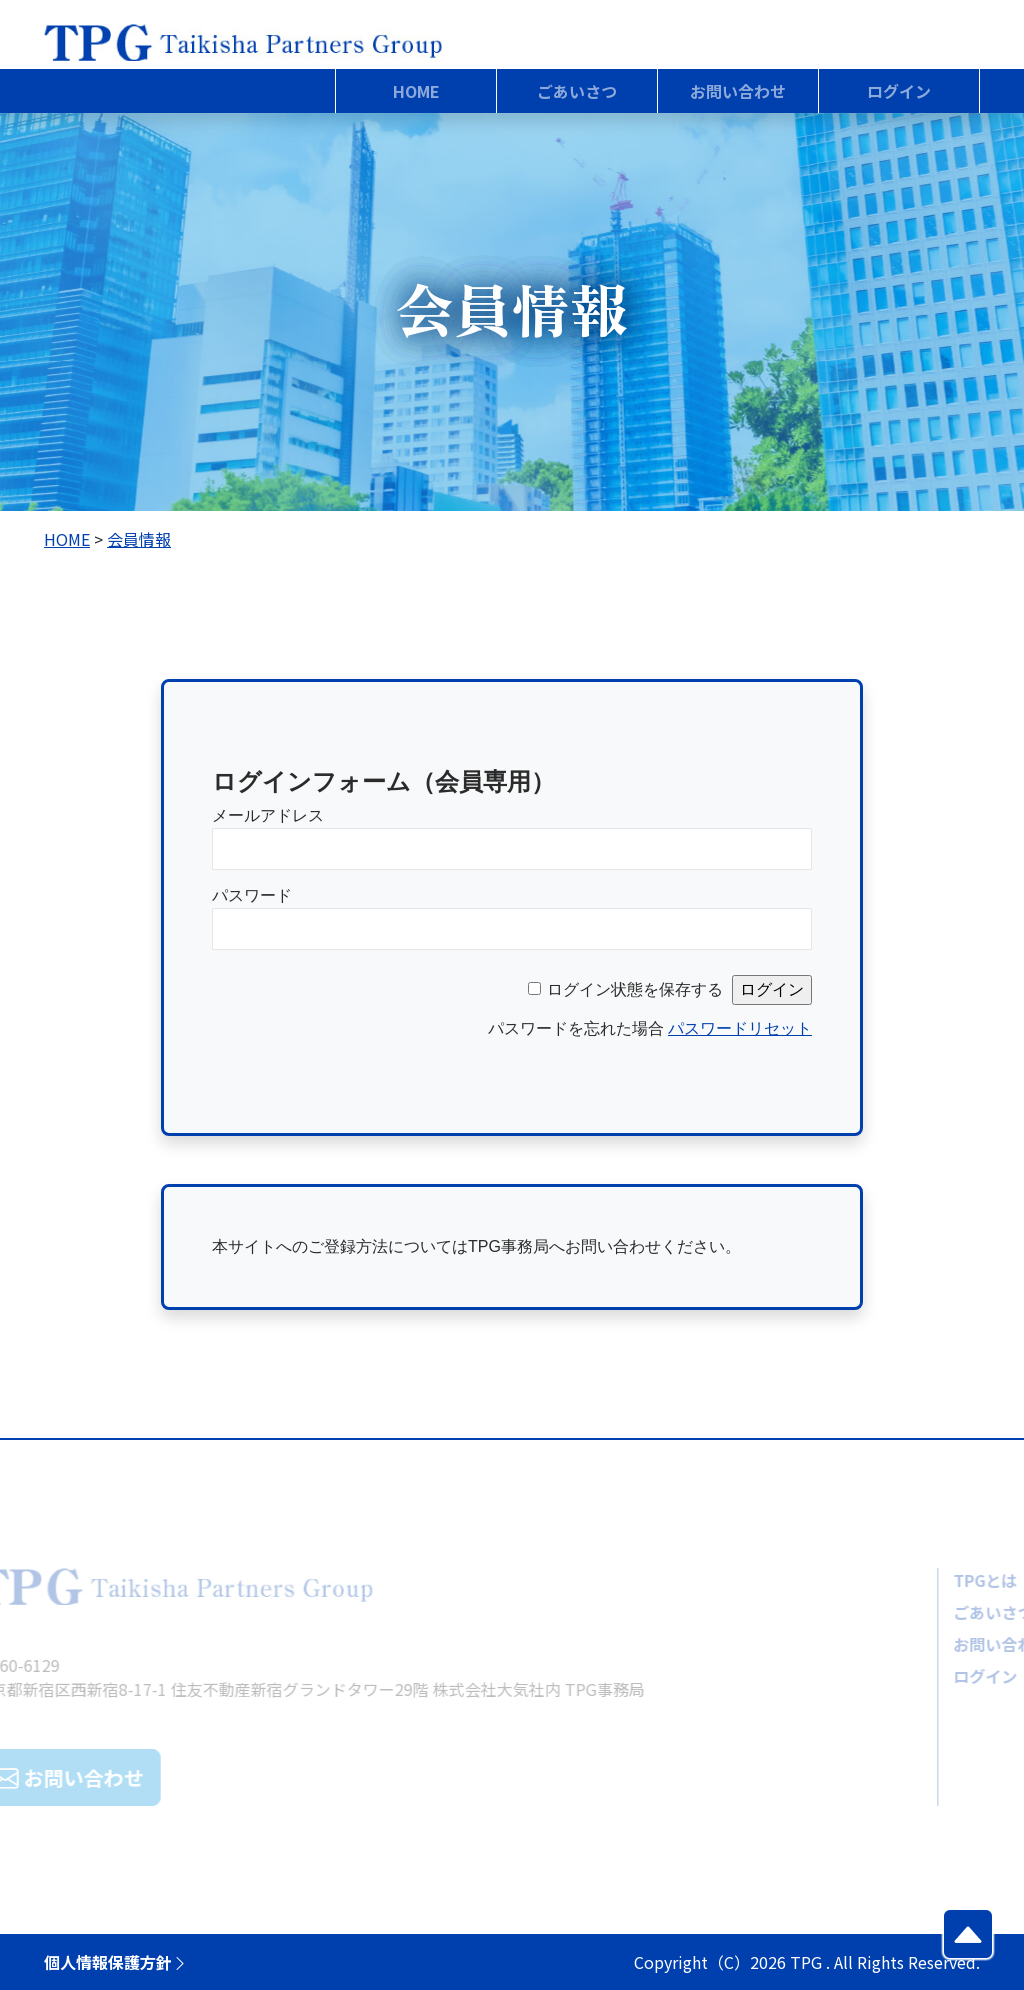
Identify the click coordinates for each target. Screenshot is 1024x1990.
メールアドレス (268, 815)
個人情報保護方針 (116, 1962)
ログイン (924, 1676)
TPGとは (924, 1580)
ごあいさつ (932, 1612)
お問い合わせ (940, 1644)
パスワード (252, 895)
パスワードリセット (740, 1028)
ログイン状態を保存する (635, 989)
